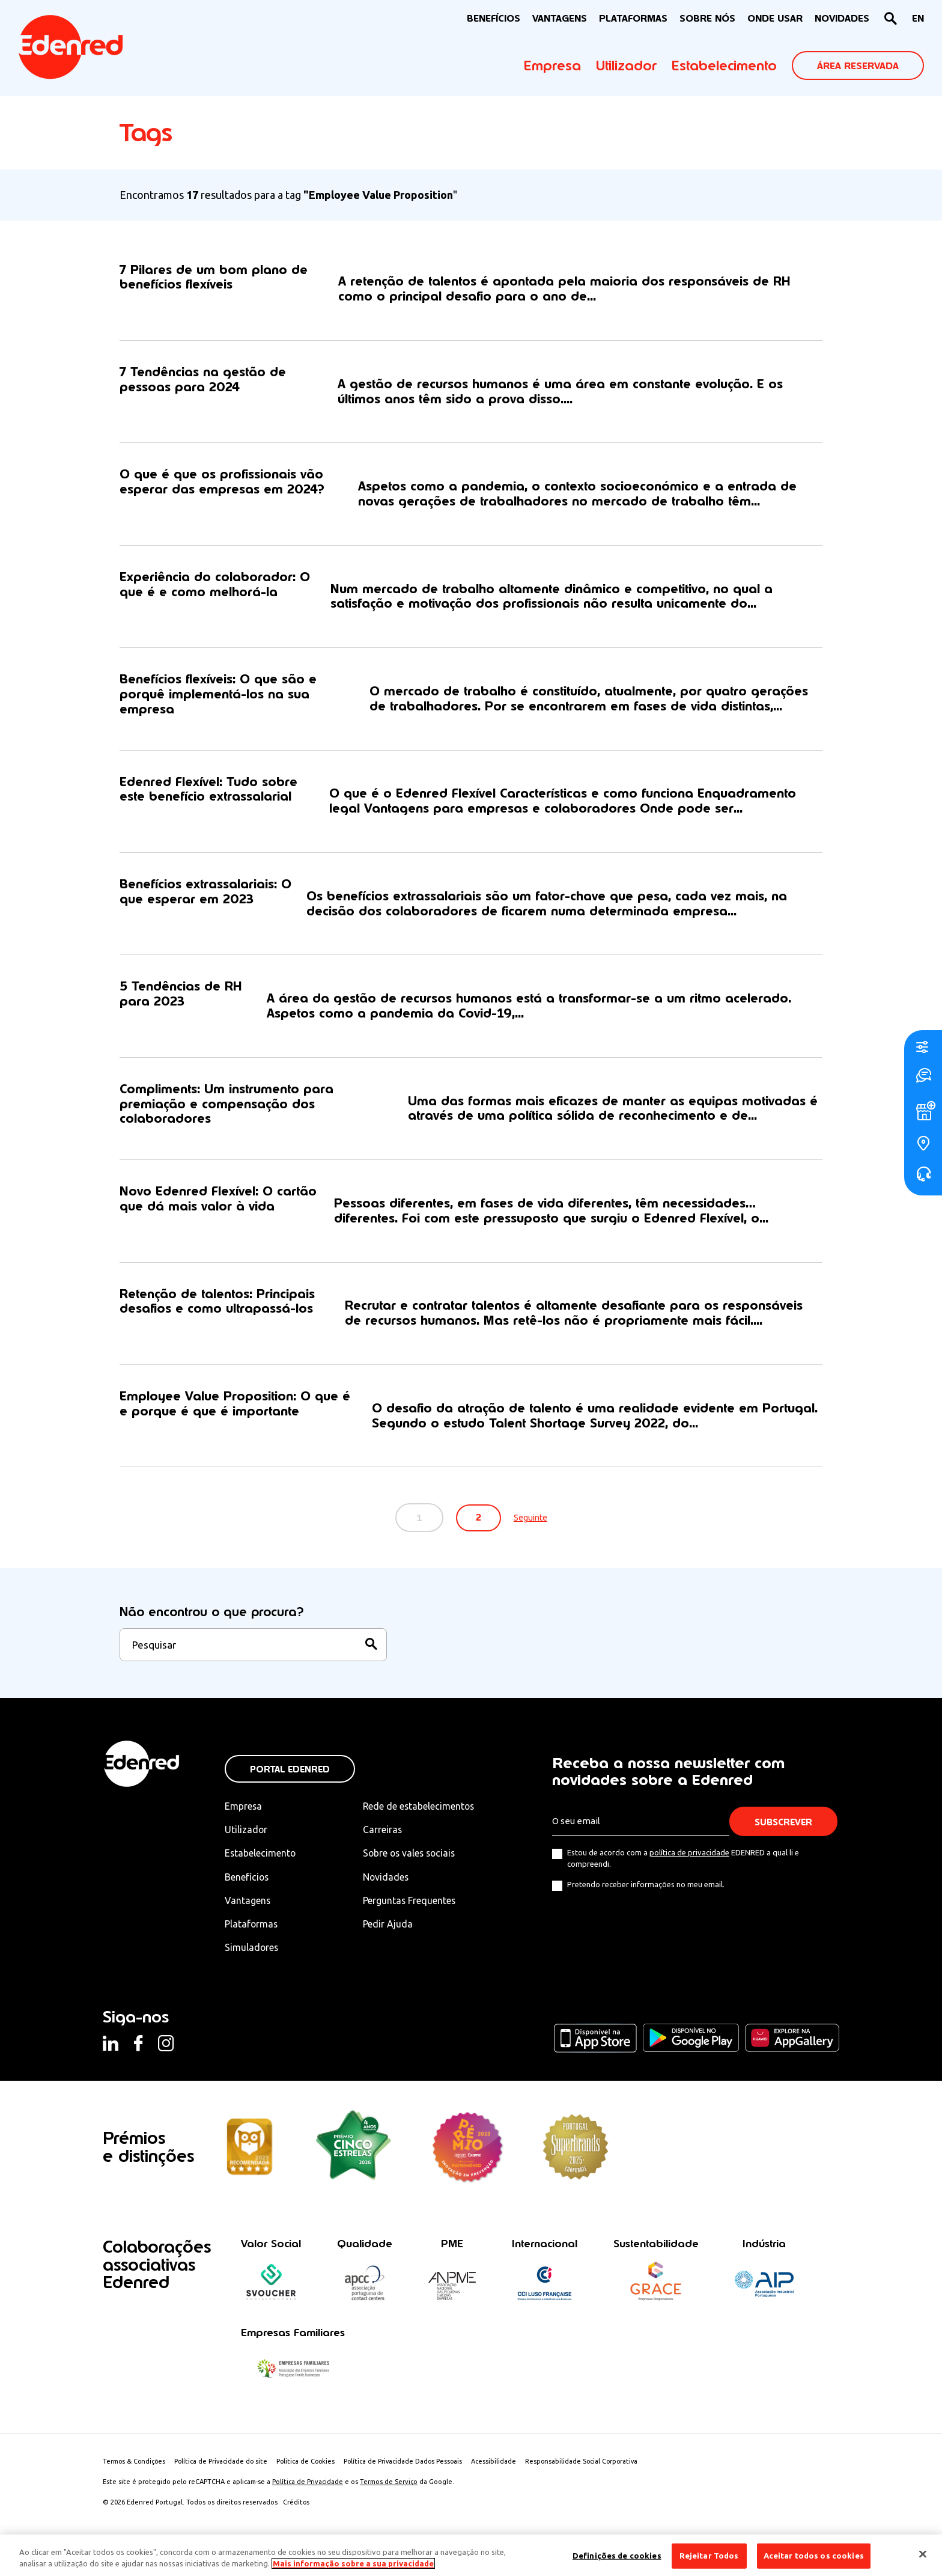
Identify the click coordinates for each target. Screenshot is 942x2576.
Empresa (552, 65)
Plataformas (633, 18)
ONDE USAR (775, 18)
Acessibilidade (501, 2466)
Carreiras (385, 1834)
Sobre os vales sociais (413, 1857)
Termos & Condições (135, 2466)
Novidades (388, 1881)
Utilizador (626, 65)
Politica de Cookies (310, 2466)
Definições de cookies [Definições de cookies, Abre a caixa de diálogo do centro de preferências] (617, 2555)
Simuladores (252, 1952)
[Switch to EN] (918, 19)
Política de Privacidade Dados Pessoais (409, 2466)
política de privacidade (689, 1856)
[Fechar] (923, 2554)
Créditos (296, 2506)
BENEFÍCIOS (493, 18)
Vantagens (248, 1904)
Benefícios (247, 1881)
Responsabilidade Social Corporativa (590, 2466)
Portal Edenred (290, 1774)
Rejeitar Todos (709, 2555)
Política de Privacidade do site (223, 2466)
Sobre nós (707, 18)
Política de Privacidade (307, 2486)
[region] (471, 2555)
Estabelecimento (724, 65)
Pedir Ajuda (390, 1928)
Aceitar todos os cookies (814, 2555)
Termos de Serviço (389, 2486)
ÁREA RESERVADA (858, 66)
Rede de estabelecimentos (422, 1810)
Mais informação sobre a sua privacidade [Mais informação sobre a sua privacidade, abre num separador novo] (353, 2563)
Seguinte (532, 1522)
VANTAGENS (559, 18)
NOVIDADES (842, 18)
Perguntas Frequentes (412, 1904)
